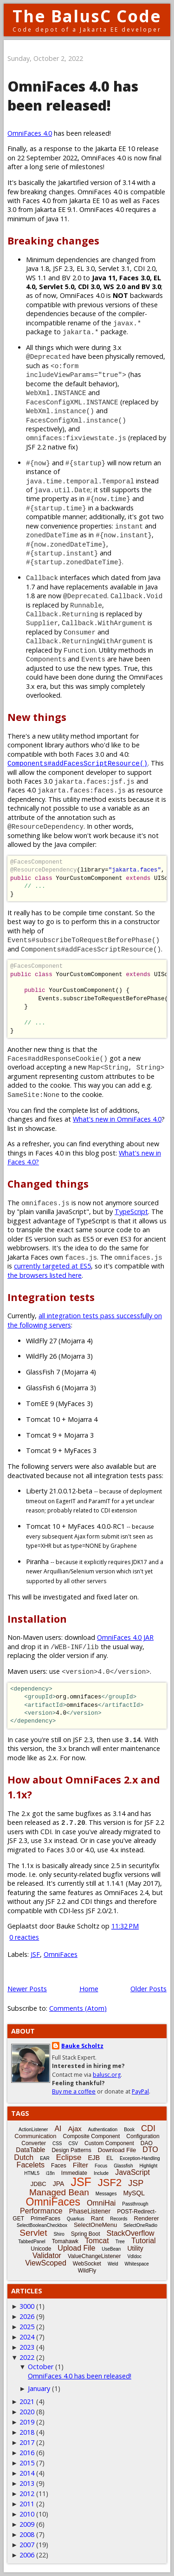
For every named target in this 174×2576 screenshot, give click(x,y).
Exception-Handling (140, 2158)
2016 (26, 2452)
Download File (117, 2150)
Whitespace (137, 2263)
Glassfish (123, 2165)
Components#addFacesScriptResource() (77, 763)
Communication (35, 2136)
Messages (106, 2193)
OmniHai (101, 2203)
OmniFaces (60, 1954)
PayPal (140, 2091)
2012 (26, 2493)
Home (88, 1988)
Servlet (33, 2233)
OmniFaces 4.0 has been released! (72, 96)
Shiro (58, 2234)
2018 (26, 2432)
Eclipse (69, 2157)
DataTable (30, 2149)
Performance (41, 2211)
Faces (58, 2165)
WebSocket (87, 2263)
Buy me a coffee (74, 2091)
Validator (46, 2255)
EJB (94, 2157)
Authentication (102, 2129)
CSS (57, 2143)
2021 (26, 2401)
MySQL (134, 2193)
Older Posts (148, 1988)
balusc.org (107, 2075)
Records (118, 2218)
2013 (26, 2483)
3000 (26, 2306)
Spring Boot (85, 2234)
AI (57, 2129)
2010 (26, 2514)
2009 (26, 2524)
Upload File (76, 2248)
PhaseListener (90, 2211)
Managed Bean (59, 2192)
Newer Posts (27, 1988)
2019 (26, 2421)
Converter (33, 2143)
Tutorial (143, 2241)
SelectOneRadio (140, 2225)
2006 (26, 2554)
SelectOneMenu (95, 2224)
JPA (58, 2183)
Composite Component (91, 2136)
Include (101, 2173)
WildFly (87, 2270)
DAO (147, 2143)
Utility (135, 2248)
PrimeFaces (45, 2218)
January (39, 2388)
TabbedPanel (31, 2241)
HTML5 (31, 2173)
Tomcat (97, 2241)
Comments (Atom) (78, 2008)
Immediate (74, 2173)
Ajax (75, 2129)
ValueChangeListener (94, 2256)
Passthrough (135, 2203)
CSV (73, 2143)
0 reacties (24, 1937)
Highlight (148, 2165)
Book (129, 2129)
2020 (26, 2411)
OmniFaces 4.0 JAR (125, 1637)
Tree (120, 2241)
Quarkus (75, 2218)
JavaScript (132, 2172)
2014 (26, 2473)
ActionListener (33, 2129)
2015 (26, 2462)
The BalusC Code (87, 16)
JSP (135, 2183)
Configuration (142, 2136)
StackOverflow (131, 2233)
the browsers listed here (44, 1275)
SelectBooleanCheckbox (42, 2225)
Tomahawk (65, 2241)
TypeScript (131, 1211)
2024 (26, 2336)
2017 (26, 2442)
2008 (26, 2534)
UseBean (111, 2249)
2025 (26, 2326)
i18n (50, 2173)
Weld (113, 2263)
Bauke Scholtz (82, 2046)
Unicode (41, 2249)
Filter (80, 2165)
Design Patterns (71, 2150)
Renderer (146, 2218)
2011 (26, 2503)
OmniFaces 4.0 (29, 133)
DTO (150, 2149)
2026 (26, 2316)
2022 (26, 2357)
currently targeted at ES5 (52, 1266)
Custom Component (109, 2143)
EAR (45, 2158)
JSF (35, 1954)
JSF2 (110, 2182)
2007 (26, 2544)
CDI (148, 2128)
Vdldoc (134, 2256)
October (40, 2366)
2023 (26, 2347)
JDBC (38, 2183)
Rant (97, 2218)
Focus (101, 2165)
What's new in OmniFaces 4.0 (117, 1119)
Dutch (23, 2157)
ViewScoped (45, 2263)
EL (109, 2158)
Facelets (31, 2165)
